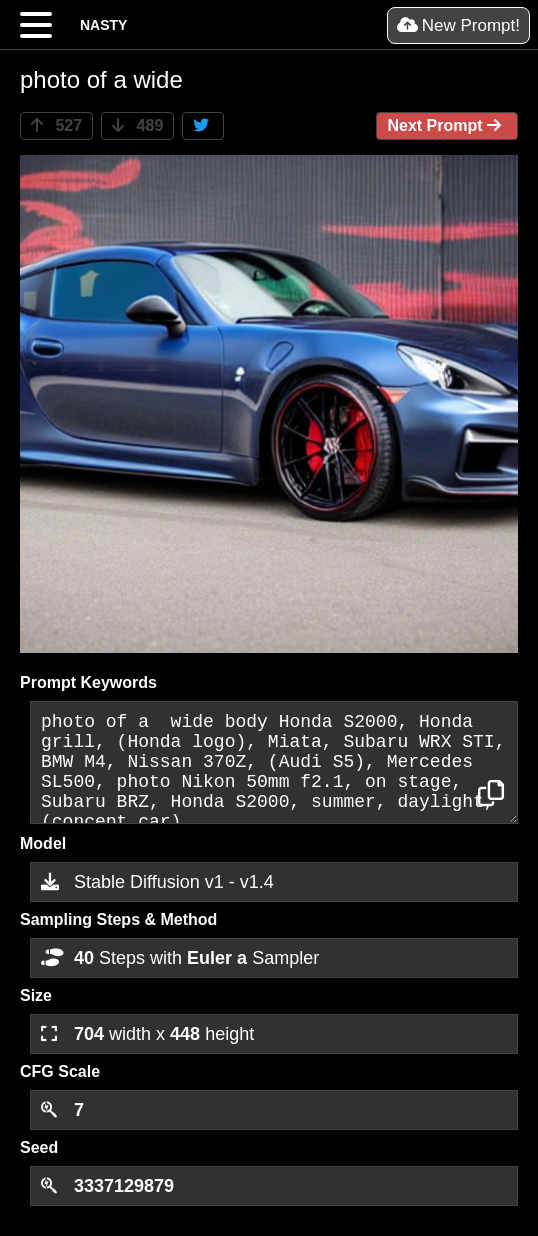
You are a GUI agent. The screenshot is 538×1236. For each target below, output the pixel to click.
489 (137, 125)
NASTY (103, 25)
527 (56, 125)
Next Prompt (447, 125)
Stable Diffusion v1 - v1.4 (157, 882)
